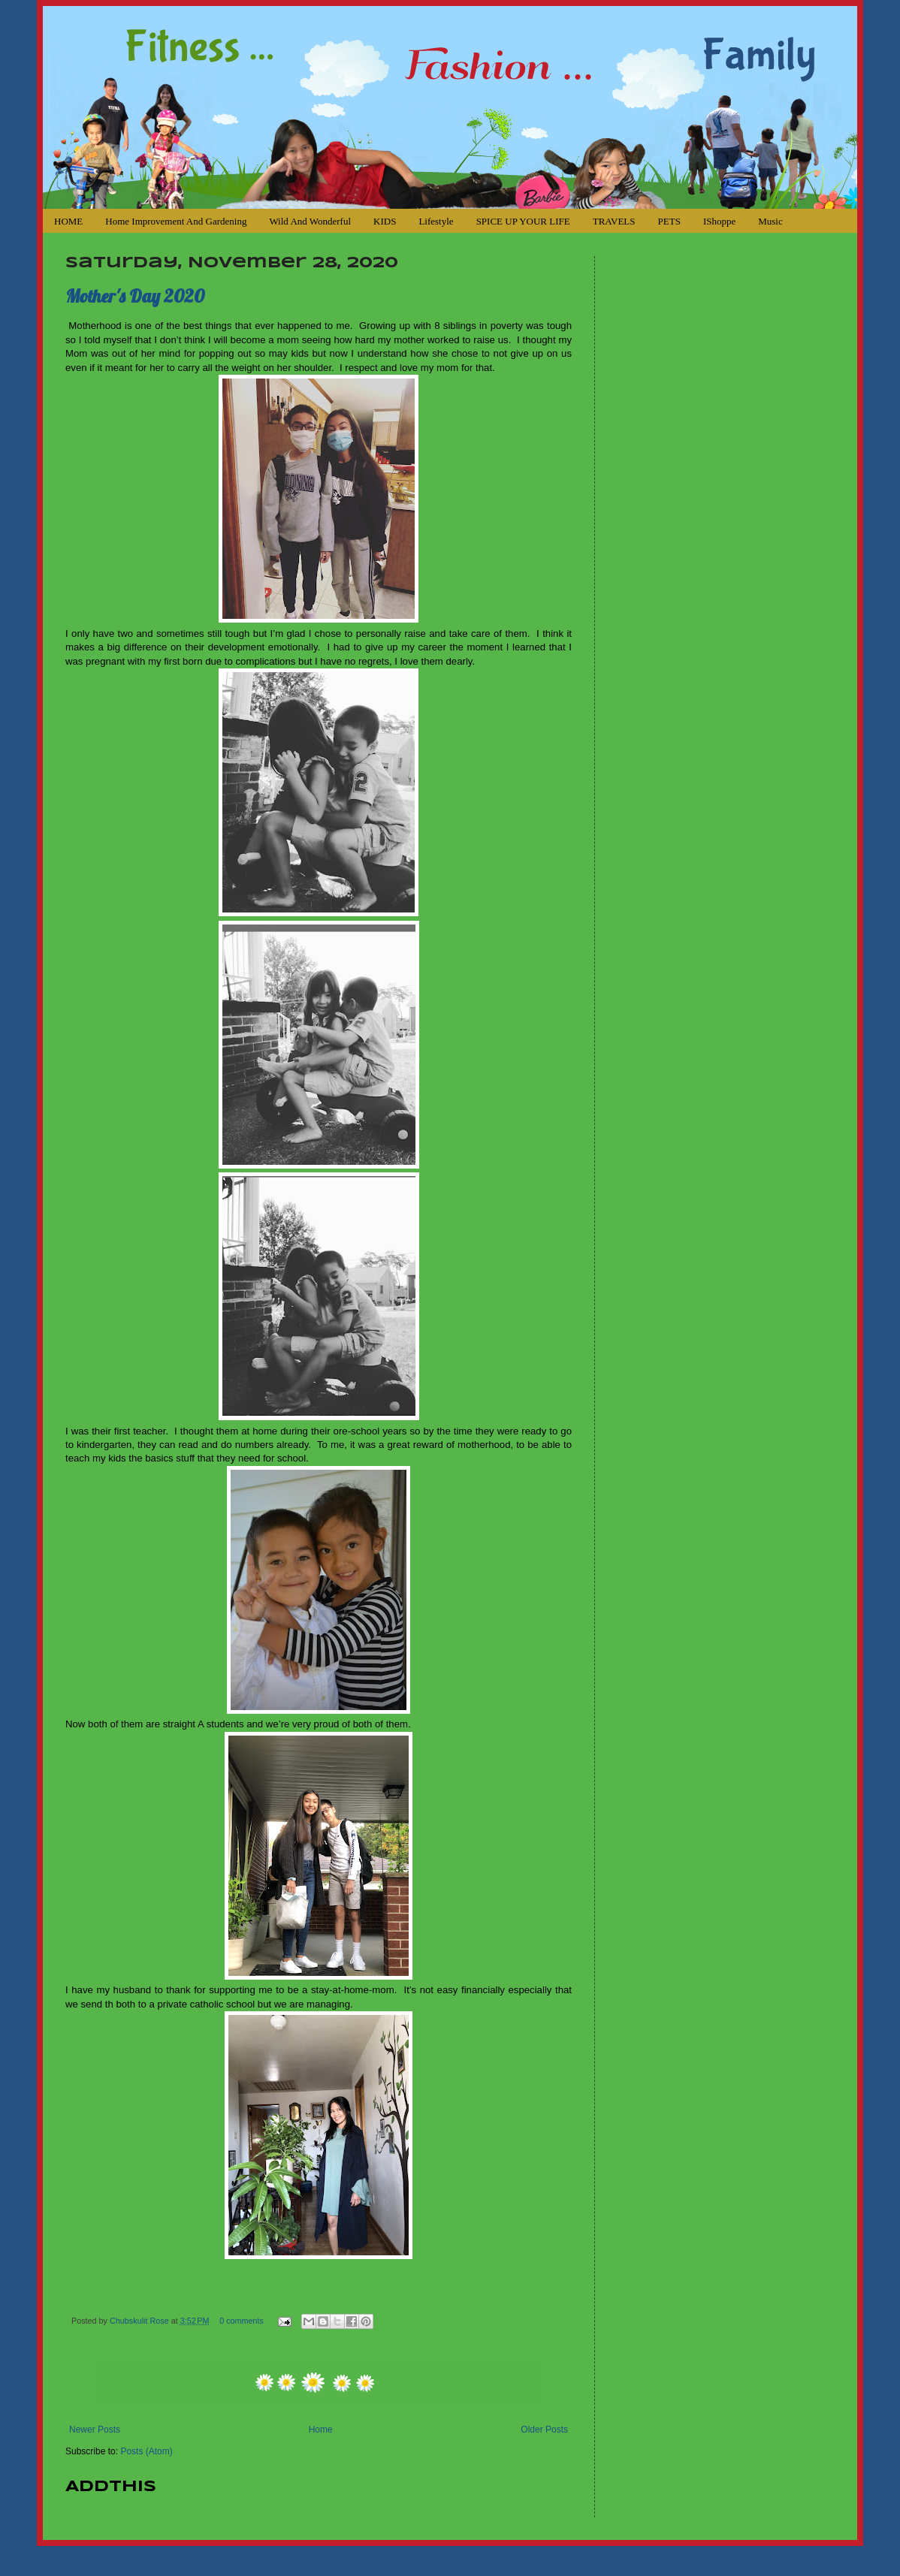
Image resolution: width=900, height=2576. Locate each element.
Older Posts (544, 2429)
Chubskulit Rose (140, 2320)
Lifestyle (435, 221)
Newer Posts (94, 2429)
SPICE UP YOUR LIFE (523, 221)
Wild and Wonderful (310, 221)
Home (321, 2429)
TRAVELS (614, 221)
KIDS (384, 221)
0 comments (241, 2320)
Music (770, 221)
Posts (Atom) (146, 2451)
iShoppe (719, 221)
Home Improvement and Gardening (175, 221)
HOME (68, 221)
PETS (669, 221)
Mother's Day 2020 (134, 296)
